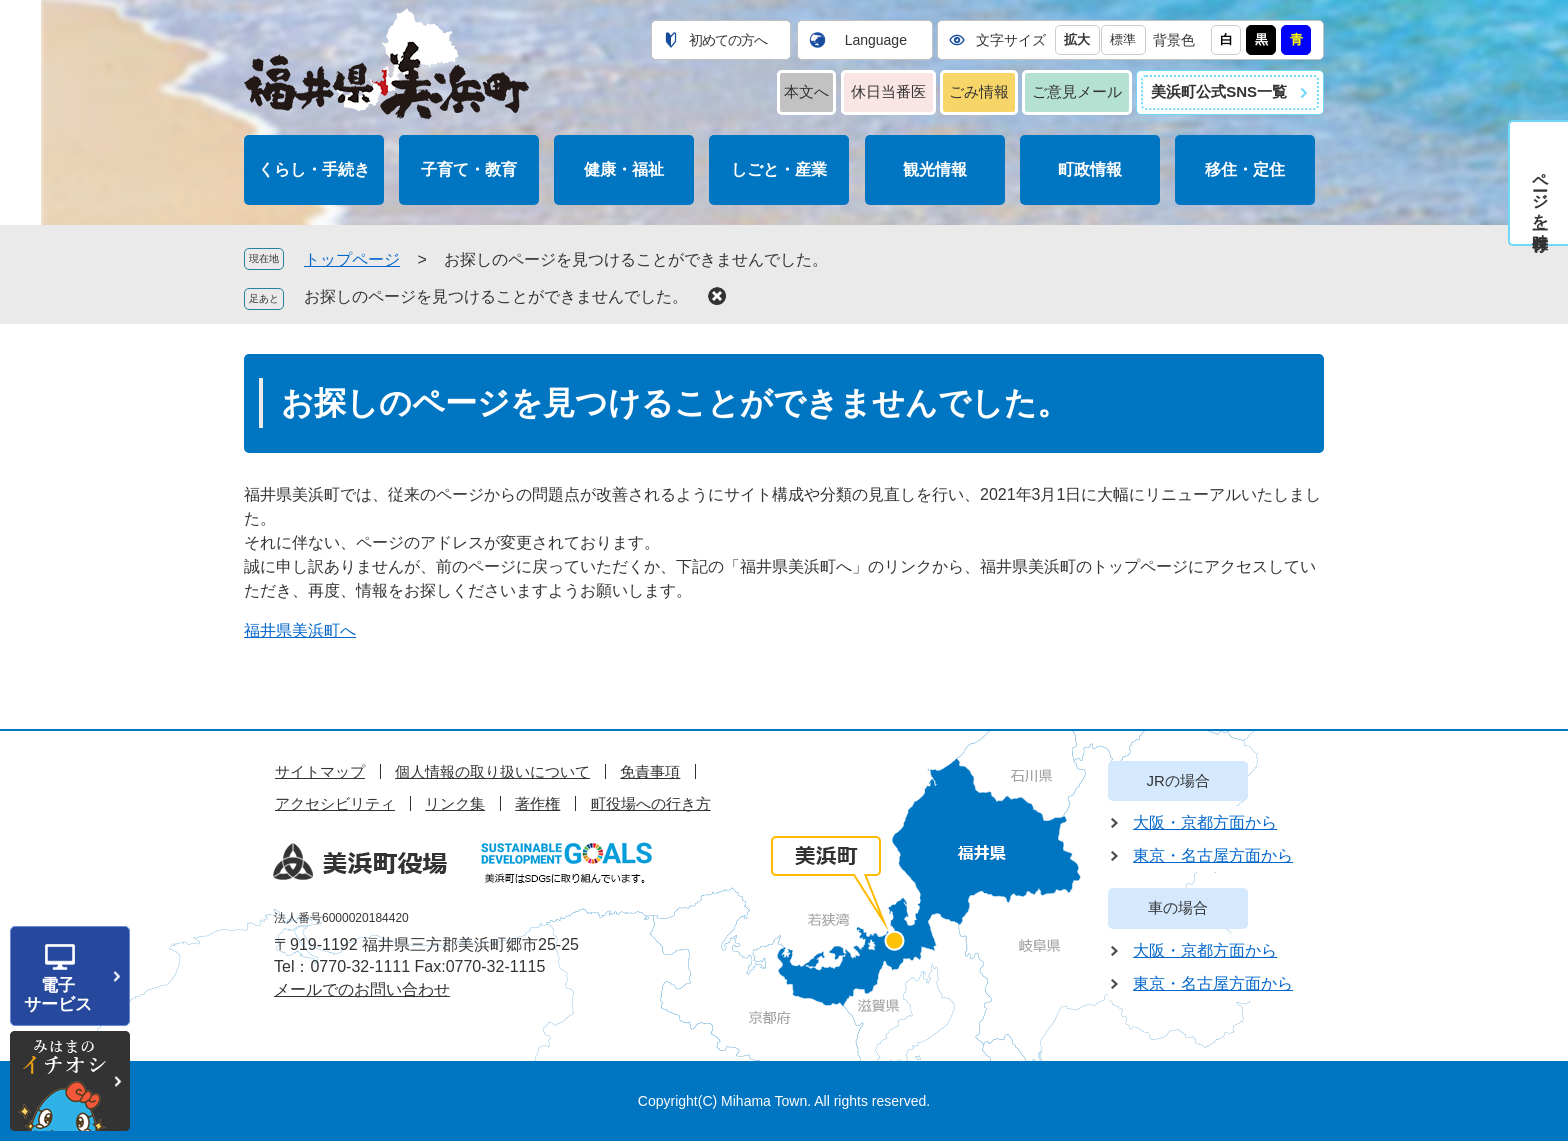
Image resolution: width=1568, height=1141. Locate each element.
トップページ (352, 259)
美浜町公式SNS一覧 (1219, 91)
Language (876, 40)
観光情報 (935, 169)
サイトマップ (320, 771)
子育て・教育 (469, 169)
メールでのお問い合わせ (362, 989)
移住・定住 (1245, 169)
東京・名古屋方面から (1213, 855)
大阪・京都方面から (1205, 822)
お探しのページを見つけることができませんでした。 (496, 296)
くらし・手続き (314, 169)
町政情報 (1090, 169)
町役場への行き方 (651, 803)
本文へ (806, 91)
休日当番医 (888, 91)
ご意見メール (1077, 91)
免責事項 (650, 771)
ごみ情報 (979, 91)
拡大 (1077, 39)
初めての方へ (728, 40)
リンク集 (455, 803)
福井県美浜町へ (300, 630)
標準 (1123, 39)
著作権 (537, 803)
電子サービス (58, 995)
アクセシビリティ (335, 803)
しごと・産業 (779, 169)
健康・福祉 (624, 169)
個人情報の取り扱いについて (492, 771)
